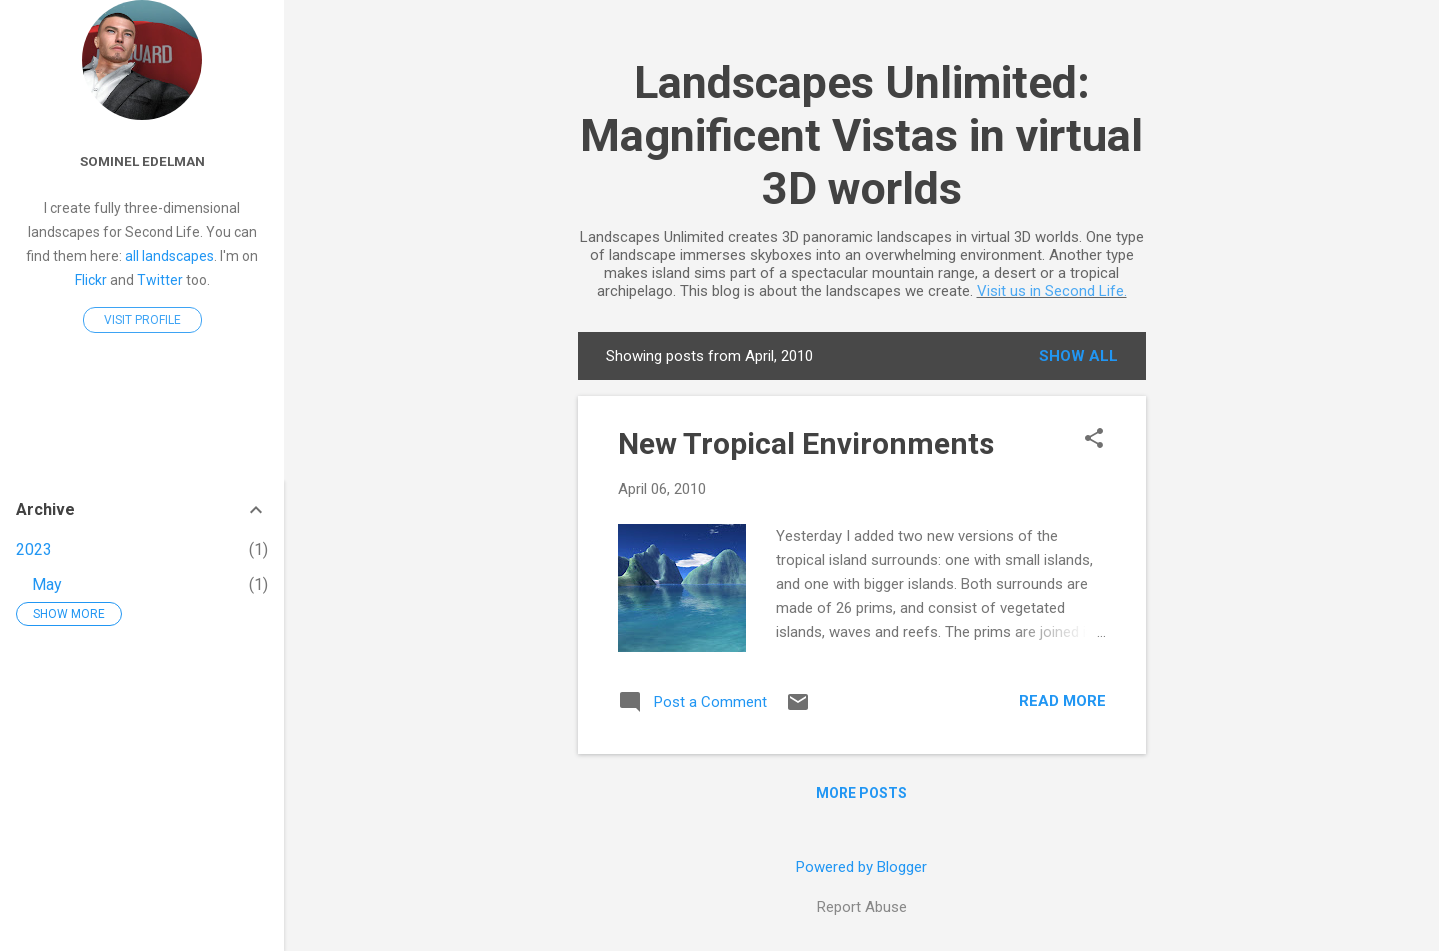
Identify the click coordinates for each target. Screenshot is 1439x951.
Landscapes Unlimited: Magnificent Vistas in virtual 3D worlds (861, 135)
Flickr (91, 280)
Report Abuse (862, 907)
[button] (1094, 440)
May (47, 584)
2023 (34, 549)
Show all (1078, 356)
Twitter (160, 280)
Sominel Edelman (142, 161)
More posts (861, 793)
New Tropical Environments (806, 443)
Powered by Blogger (861, 867)
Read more (1062, 701)
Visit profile (142, 320)
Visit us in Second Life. (1052, 291)
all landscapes (169, 256)
